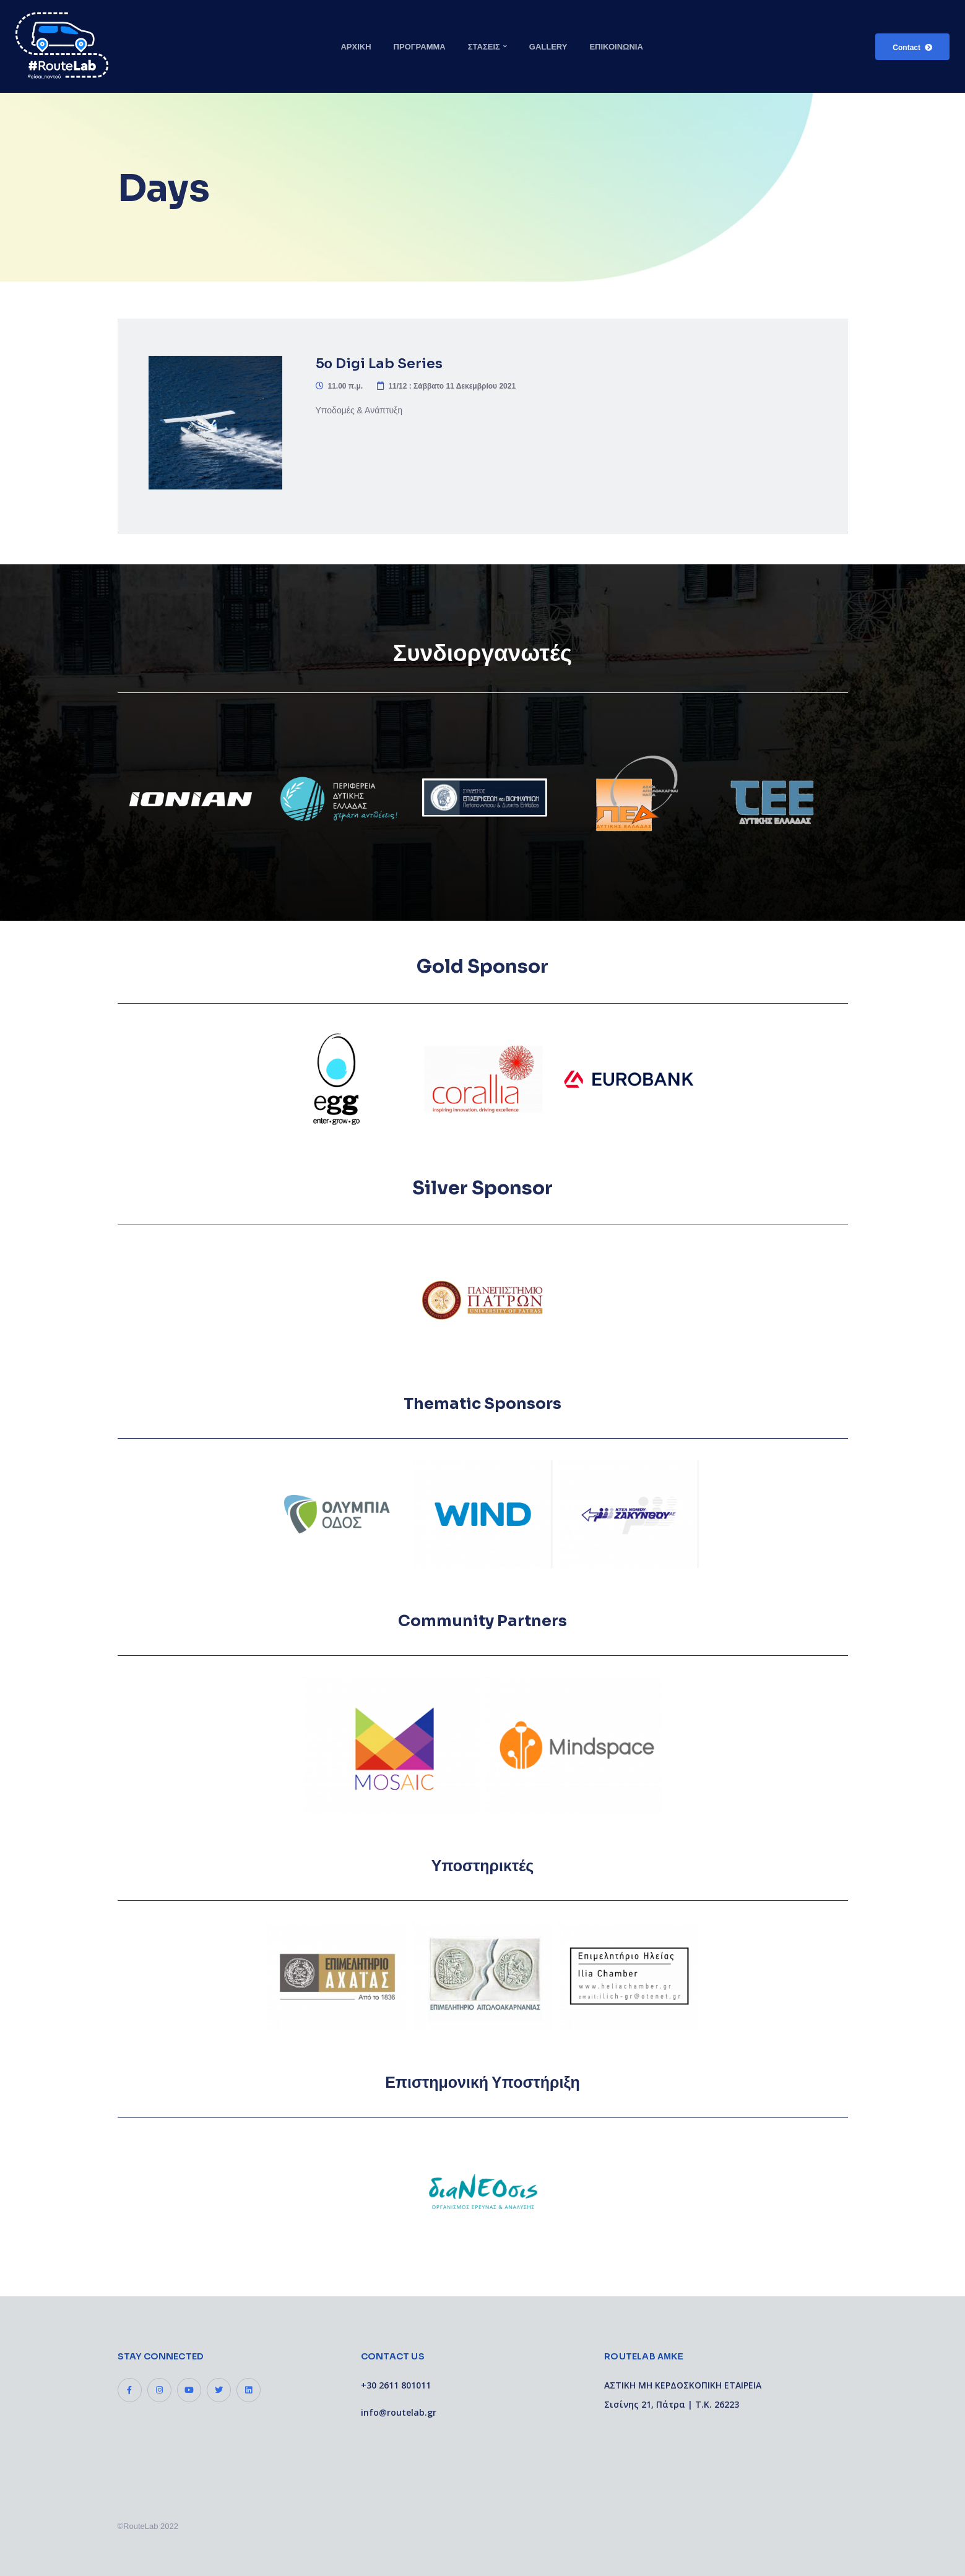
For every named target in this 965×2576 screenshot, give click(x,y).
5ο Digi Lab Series (379, 363)
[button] (912, 46)
